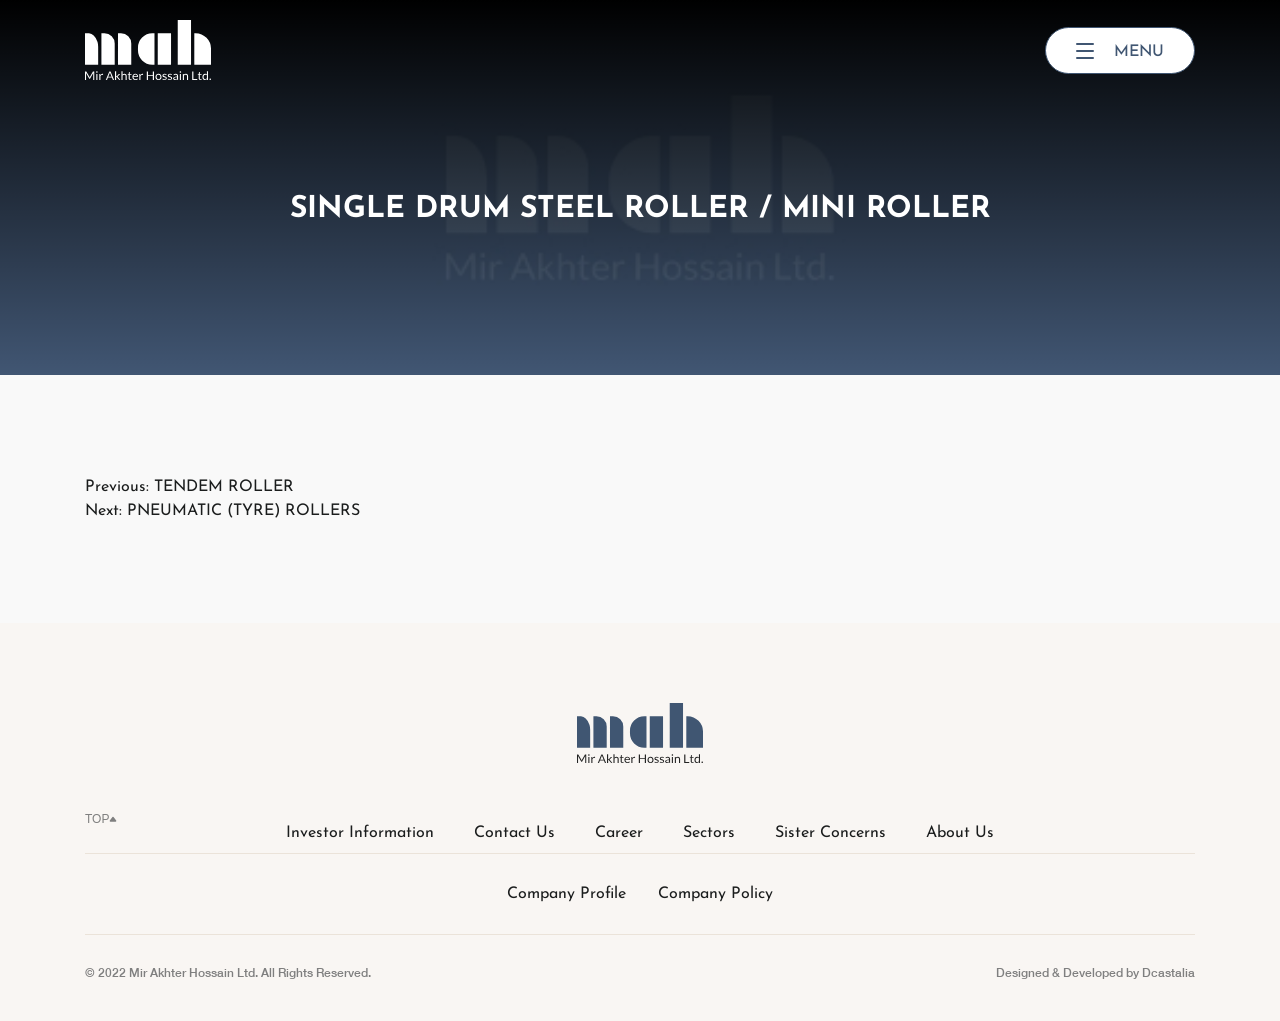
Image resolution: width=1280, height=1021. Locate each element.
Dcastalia (1168, 972)
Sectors (709, 833)
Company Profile (566, 894)
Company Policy (715, 894)
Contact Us (514, 833)
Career (619, 833)
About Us (960, 833)
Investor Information (360, 833)
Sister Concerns (830, 833)
